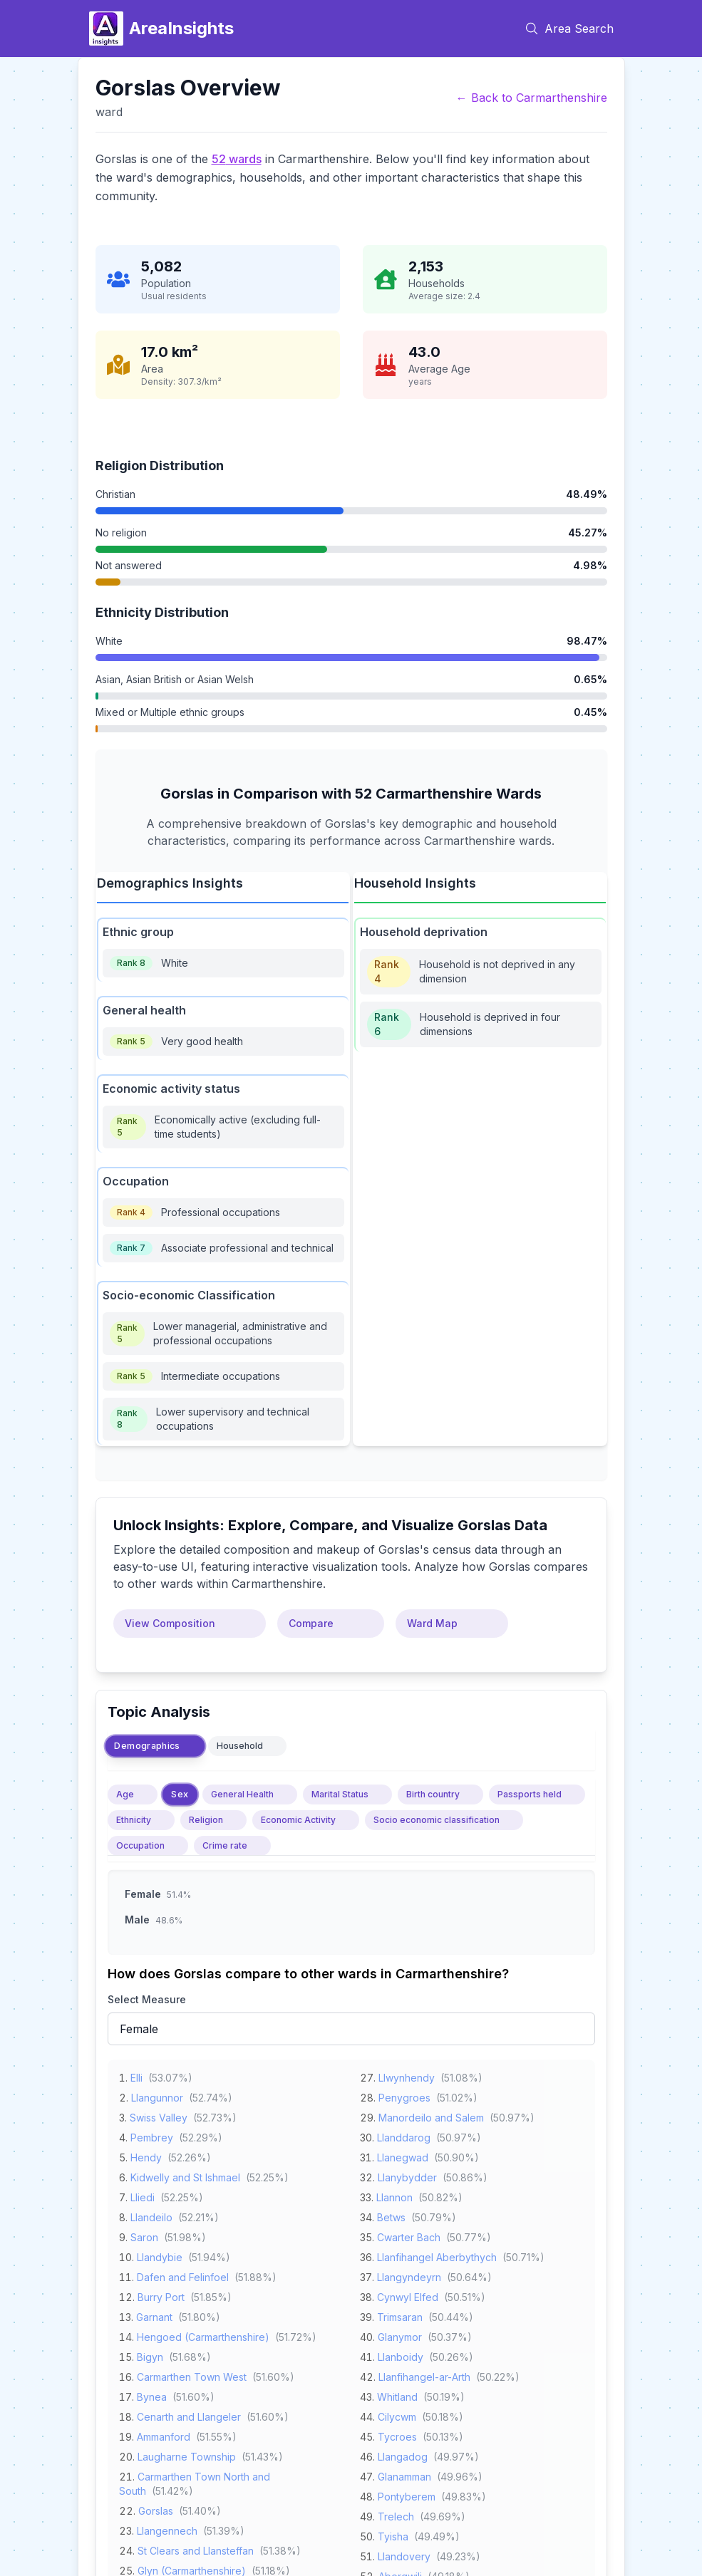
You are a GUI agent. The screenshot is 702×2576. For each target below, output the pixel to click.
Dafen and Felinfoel (183, 2275)
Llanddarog (403, 2135)
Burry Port (161, 2295)
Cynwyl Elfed (407, 2295)
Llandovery (404, 2554)
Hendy (146, 2155)
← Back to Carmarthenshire (531, 97)
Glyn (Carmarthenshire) (192, 2568)
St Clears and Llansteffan (196, 2549)
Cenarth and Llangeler (189, 2415)
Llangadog (403, 2454)
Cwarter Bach (408, 2235)
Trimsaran (400, 2315)
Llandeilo (151, 2215)
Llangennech (167, 2529)
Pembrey (151, 2135)
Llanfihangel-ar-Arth (424, 2375)
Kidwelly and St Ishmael (185, 2175)
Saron (144, 2235)
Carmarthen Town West (192, 2375)
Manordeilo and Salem (431, 2115)
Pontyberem (406, 2494)
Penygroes (404, 2095)
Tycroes (397, 2435)
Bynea (152, 2395)
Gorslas (155, 2509)
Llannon (394, 2195)
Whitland (397, 2395)
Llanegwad (402, 2155)
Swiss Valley (158, 2115)
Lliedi (142, 2195)
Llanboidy (400, 2355)
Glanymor (400, 2335)
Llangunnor (157, 2095)
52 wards (237, 159)
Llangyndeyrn (409, 2275)
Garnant (154, 2315)
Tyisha (393, 2534)
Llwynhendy (406, 2075)
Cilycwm (397, 2415)
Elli (136, 2075)
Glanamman (404, 2474)
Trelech (396, 2514)
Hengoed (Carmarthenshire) (203, 2335)
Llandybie (159, 2255)
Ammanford (163, 2435)
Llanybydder (407, 2175)
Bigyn (150, 2355)
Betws (391, 2215)
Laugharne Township (187, 2454)
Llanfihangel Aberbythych (437, 2255)
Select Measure (147, 1999)
